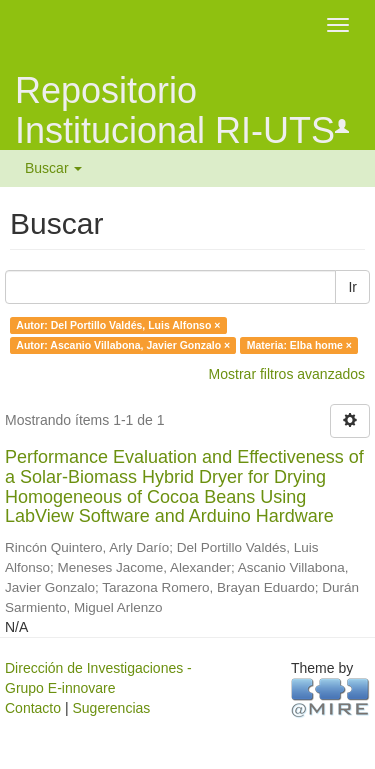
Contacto (33, 708)
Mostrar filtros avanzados (287, 374)
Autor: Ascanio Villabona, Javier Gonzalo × (123, 345)
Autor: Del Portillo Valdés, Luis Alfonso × (118, 325)
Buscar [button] (53, 168)
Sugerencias (111, 708)
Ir (352, 287)
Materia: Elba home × (299, 345)
